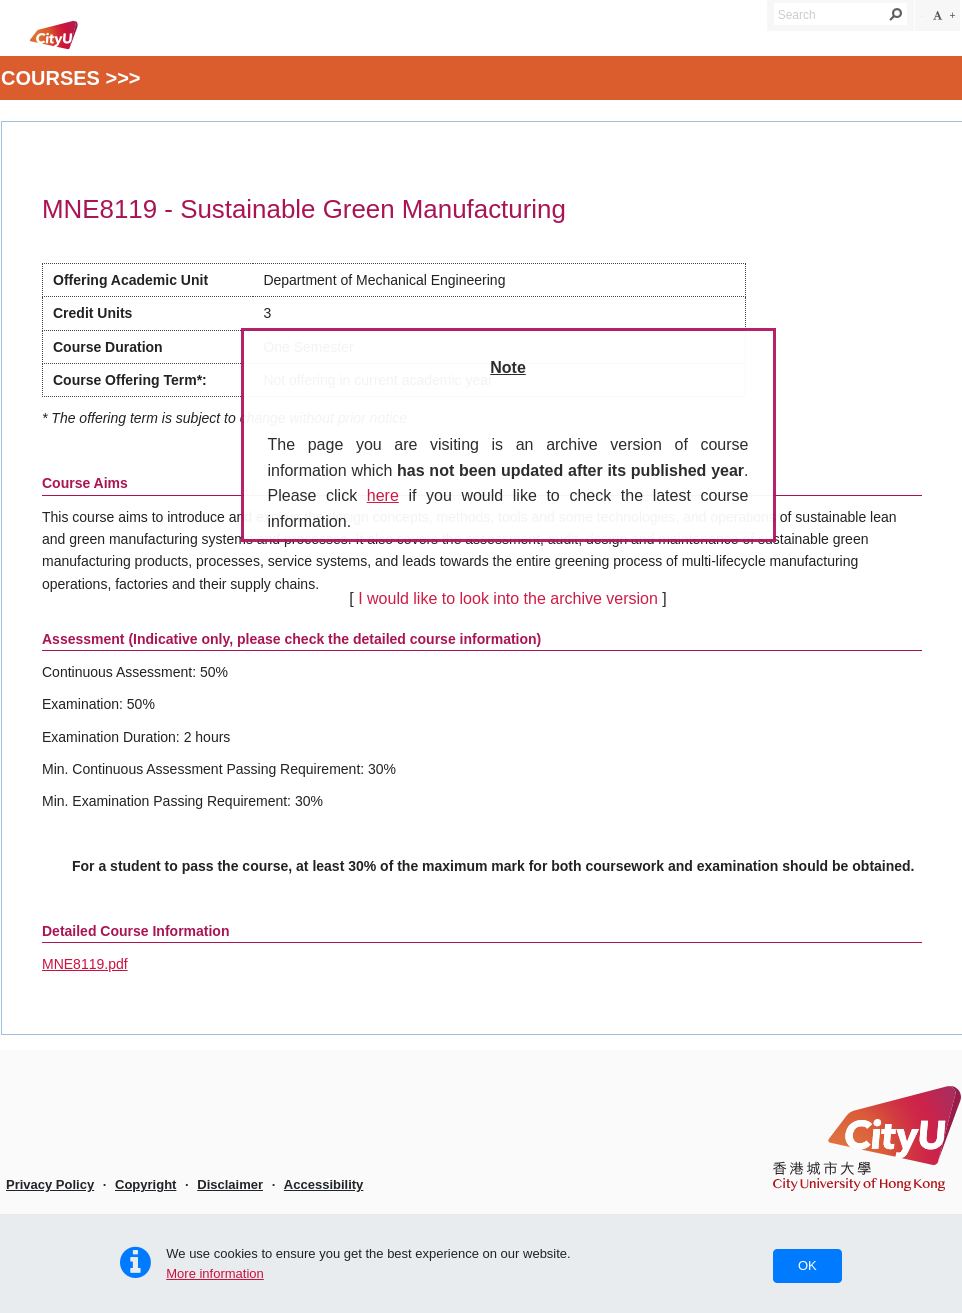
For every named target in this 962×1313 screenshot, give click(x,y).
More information (215, 1273)
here (383, 495)
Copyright (145, 1184)
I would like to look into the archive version (508, 598)
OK (807, 1265)
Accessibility (324, 1184)
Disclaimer (230, 1184)
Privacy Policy (50, 1184)
